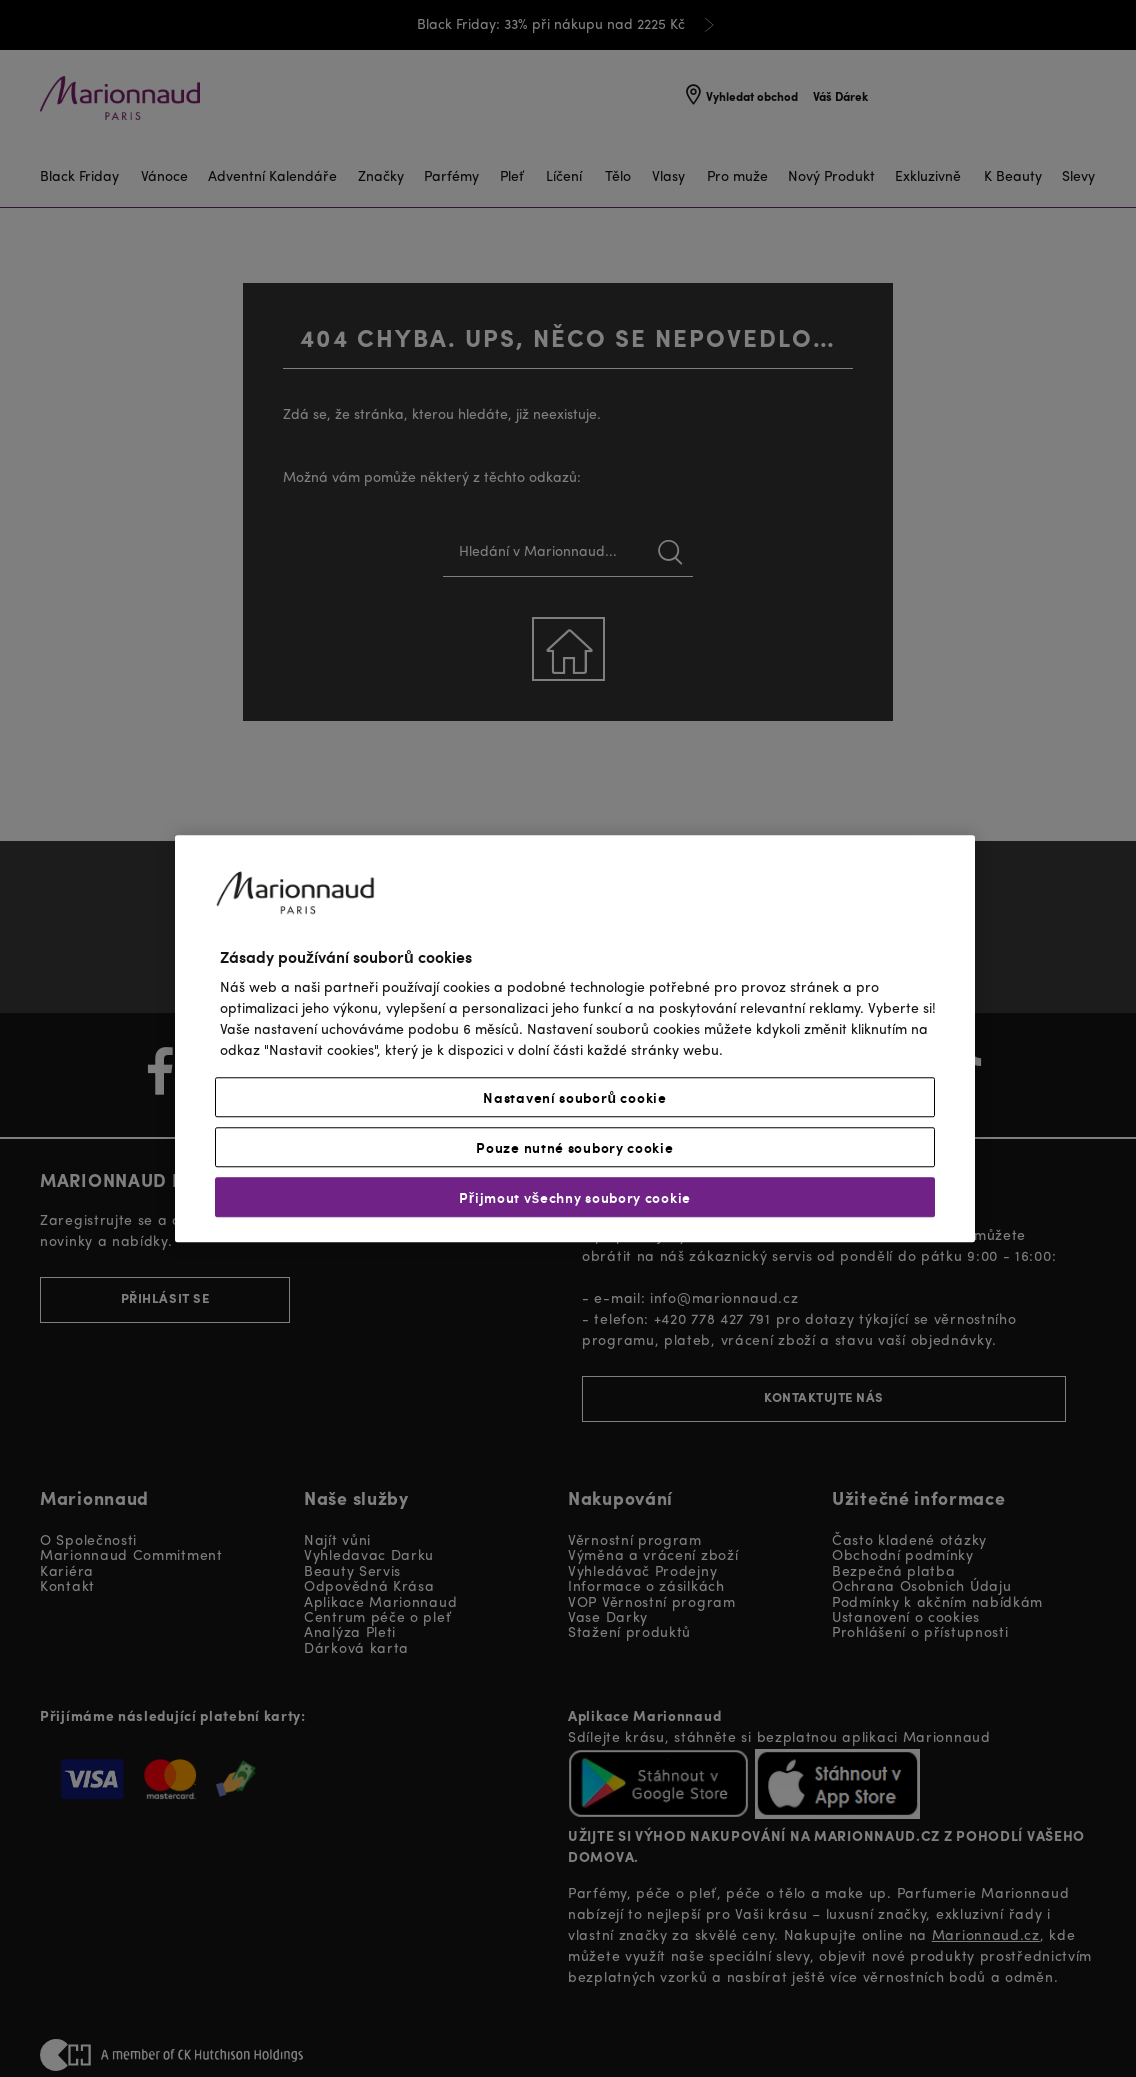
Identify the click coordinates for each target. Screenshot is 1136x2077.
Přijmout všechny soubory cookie (575, 1197)
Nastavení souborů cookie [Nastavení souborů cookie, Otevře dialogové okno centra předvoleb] (574, 1097)
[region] (575, 1038)
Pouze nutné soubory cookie (574, 1147)
